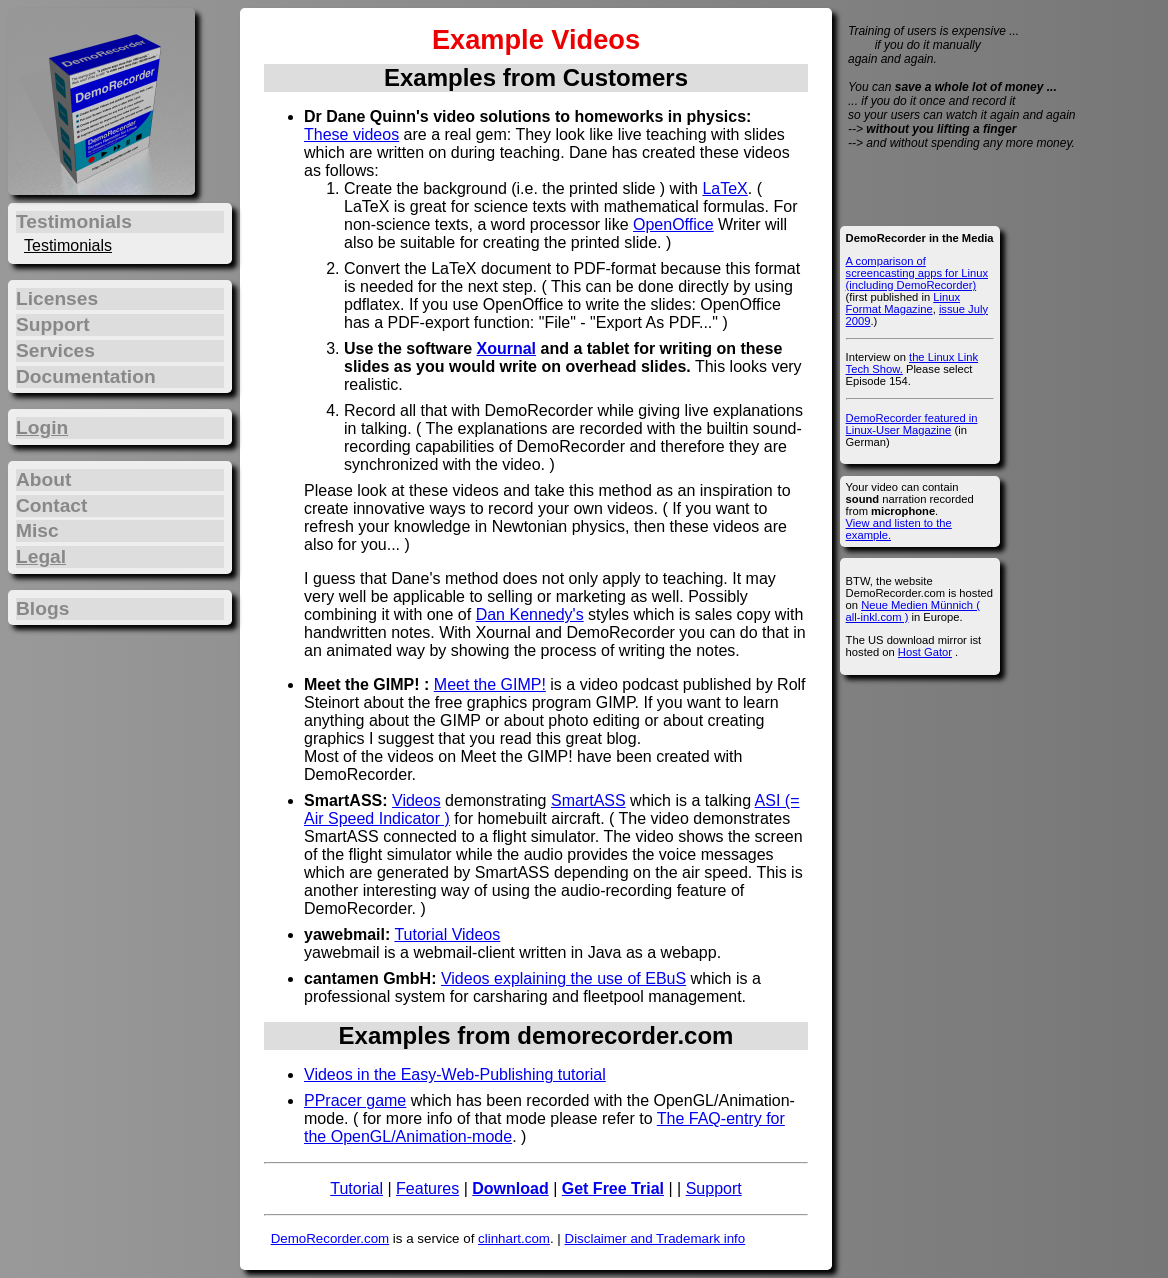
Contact (51, 505)
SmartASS (588, 800)
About (43, 479)
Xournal (506, 348)
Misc (37, 530)
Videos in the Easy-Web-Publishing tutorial (455, 1074)
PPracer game (355, 1100)
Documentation (86, 376)
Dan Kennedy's (530, 614)
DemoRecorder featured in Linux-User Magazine (912, 424)
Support (714, 1188)
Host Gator (925, 652)
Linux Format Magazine (903, 303)
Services (55, 350)
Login (42, 427)
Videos (416, 800)
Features (427, 1188)
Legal (41, 556)
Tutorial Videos (447, 934)
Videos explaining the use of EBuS (563, 978)
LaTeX (724, 188)
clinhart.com (514, 1238)
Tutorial (356, 1188)
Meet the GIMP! (490, 684)
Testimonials (68, 245)
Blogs (42, 608)
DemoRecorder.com (330, 1238)
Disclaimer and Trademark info (655, 1238)
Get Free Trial (613, 1188)
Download (510, 1188)
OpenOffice (673, 224)
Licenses (57, 298)
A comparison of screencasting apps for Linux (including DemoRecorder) (917, 273)
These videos (351, 134)
